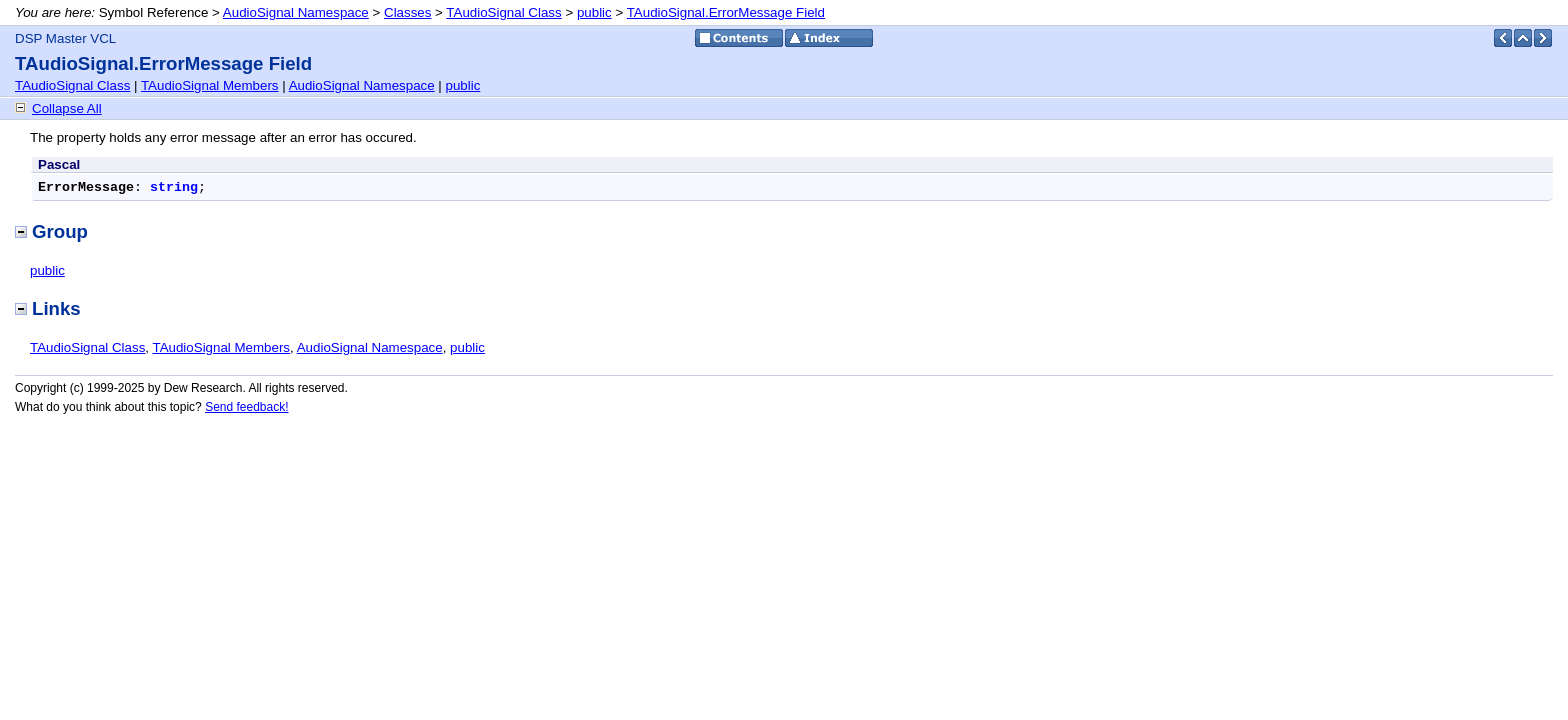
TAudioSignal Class (503, 12)
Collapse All (67, 108)
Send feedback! (246, 407)
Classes (407, 12)
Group (51, 231)
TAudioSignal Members (210, 85)
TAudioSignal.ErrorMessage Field (726, 12)
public (594, 12)
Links (48, 308)
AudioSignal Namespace (296, 12)
